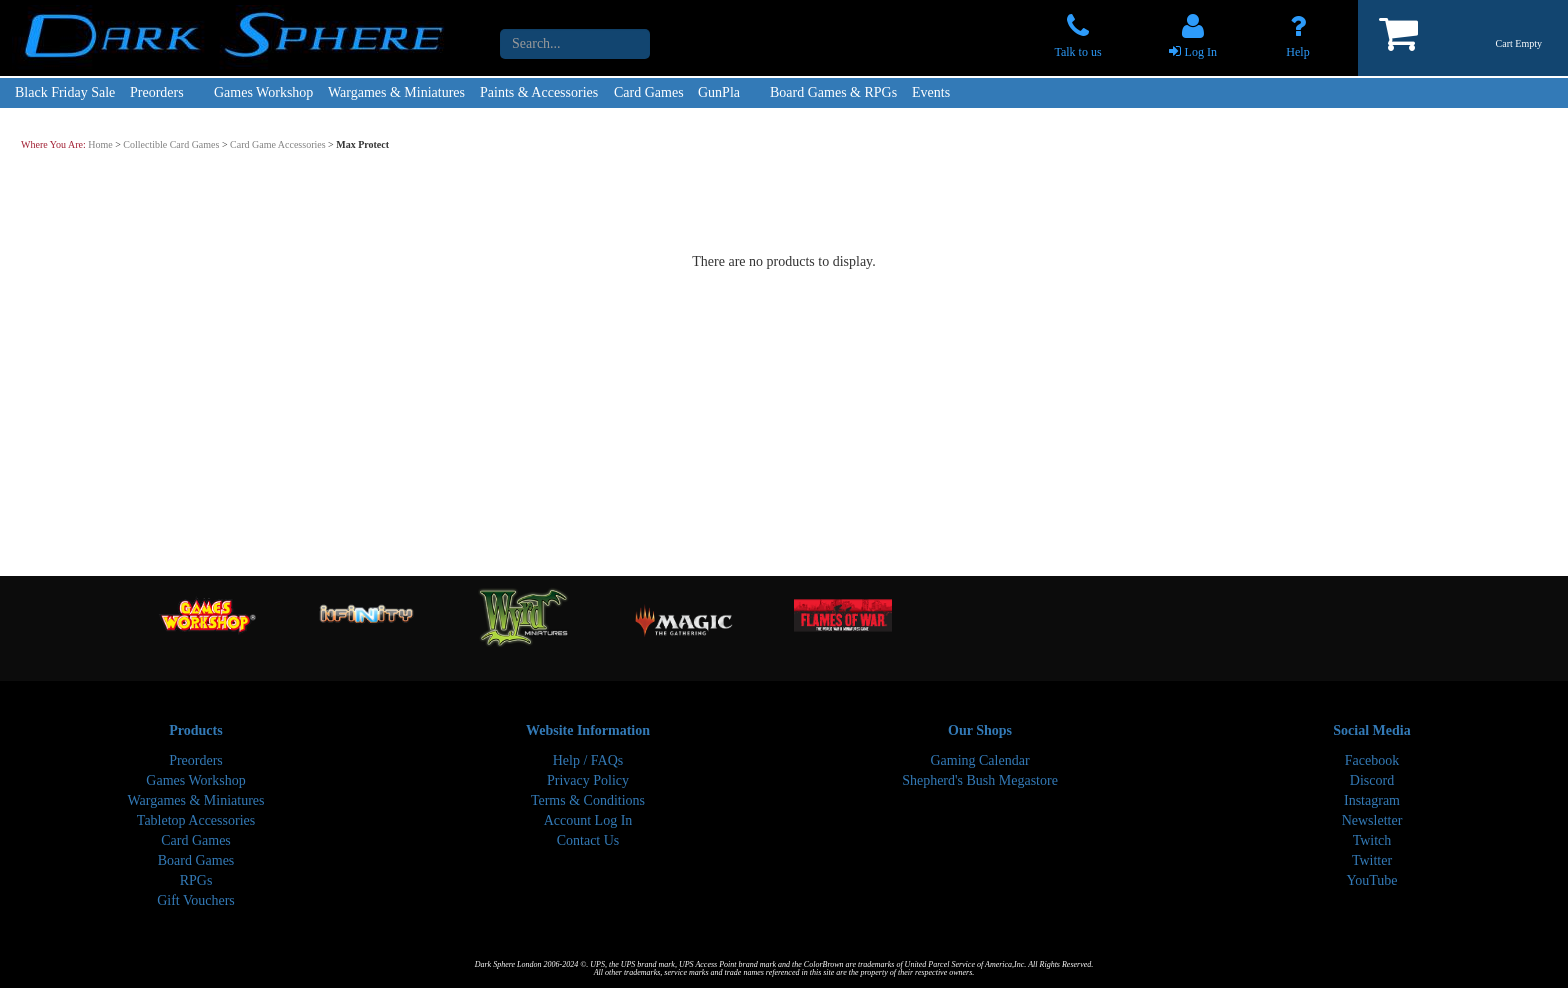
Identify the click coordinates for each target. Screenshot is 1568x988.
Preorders (157, 92)
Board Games (196, 860)
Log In (1201, 52)
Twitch (1372, 840)
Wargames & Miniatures (396, 92)
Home (100, 144)
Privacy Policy (588, 780)
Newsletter (1372, 820)
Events (931, 92)
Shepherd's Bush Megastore (980, 780)
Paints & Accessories (539, 92)
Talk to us (1077, 52)
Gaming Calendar (979, 760)
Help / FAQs (588, 760)
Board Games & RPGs (833, 92)
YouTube (1372, 880)
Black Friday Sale (65, 92)
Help (1297, 52)
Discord (1372, 780)
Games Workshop (263, 92)
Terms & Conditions (588, 800)
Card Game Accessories (278, 144)
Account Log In (588, 820)
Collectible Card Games (171, 144)
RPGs (196, 880)
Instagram (1372, 800)
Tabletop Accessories (196, 820)
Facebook (1372, 760)
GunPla (719, 92)
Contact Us (588, 840)
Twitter (1372, 860)
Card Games (649, 92)
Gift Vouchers (196, 900)
